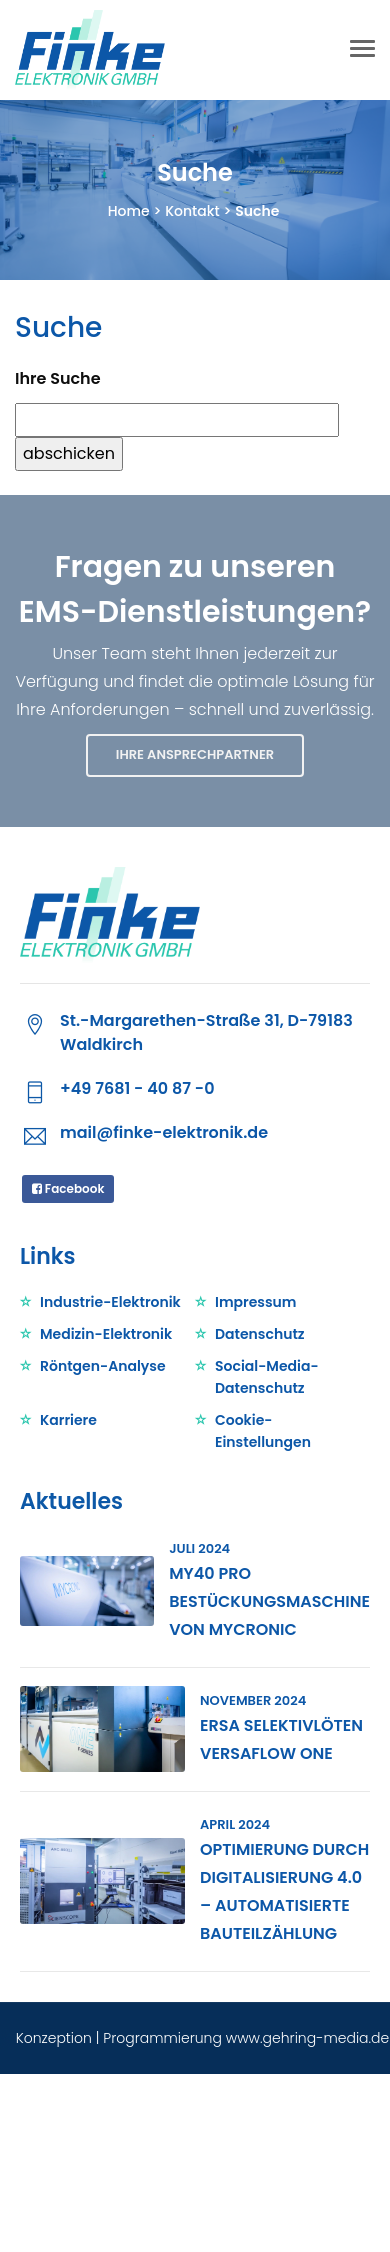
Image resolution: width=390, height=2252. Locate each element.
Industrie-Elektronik (110, 1302)
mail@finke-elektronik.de (164, 1132)
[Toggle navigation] (362, 51)
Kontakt (192, 211)
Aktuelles (71, 1501)
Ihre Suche (58, 378)
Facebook (68, 1188)
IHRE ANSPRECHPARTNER (195, 754)
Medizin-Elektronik (106, 1334)
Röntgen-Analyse (103, 1366)
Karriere (68, 1420)
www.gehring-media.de (307, 2038)
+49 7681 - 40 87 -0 (137, 1088)
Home (129, 211)
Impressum (256, 1302)
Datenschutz (260, 1334)
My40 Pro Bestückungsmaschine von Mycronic (269, 1601)
